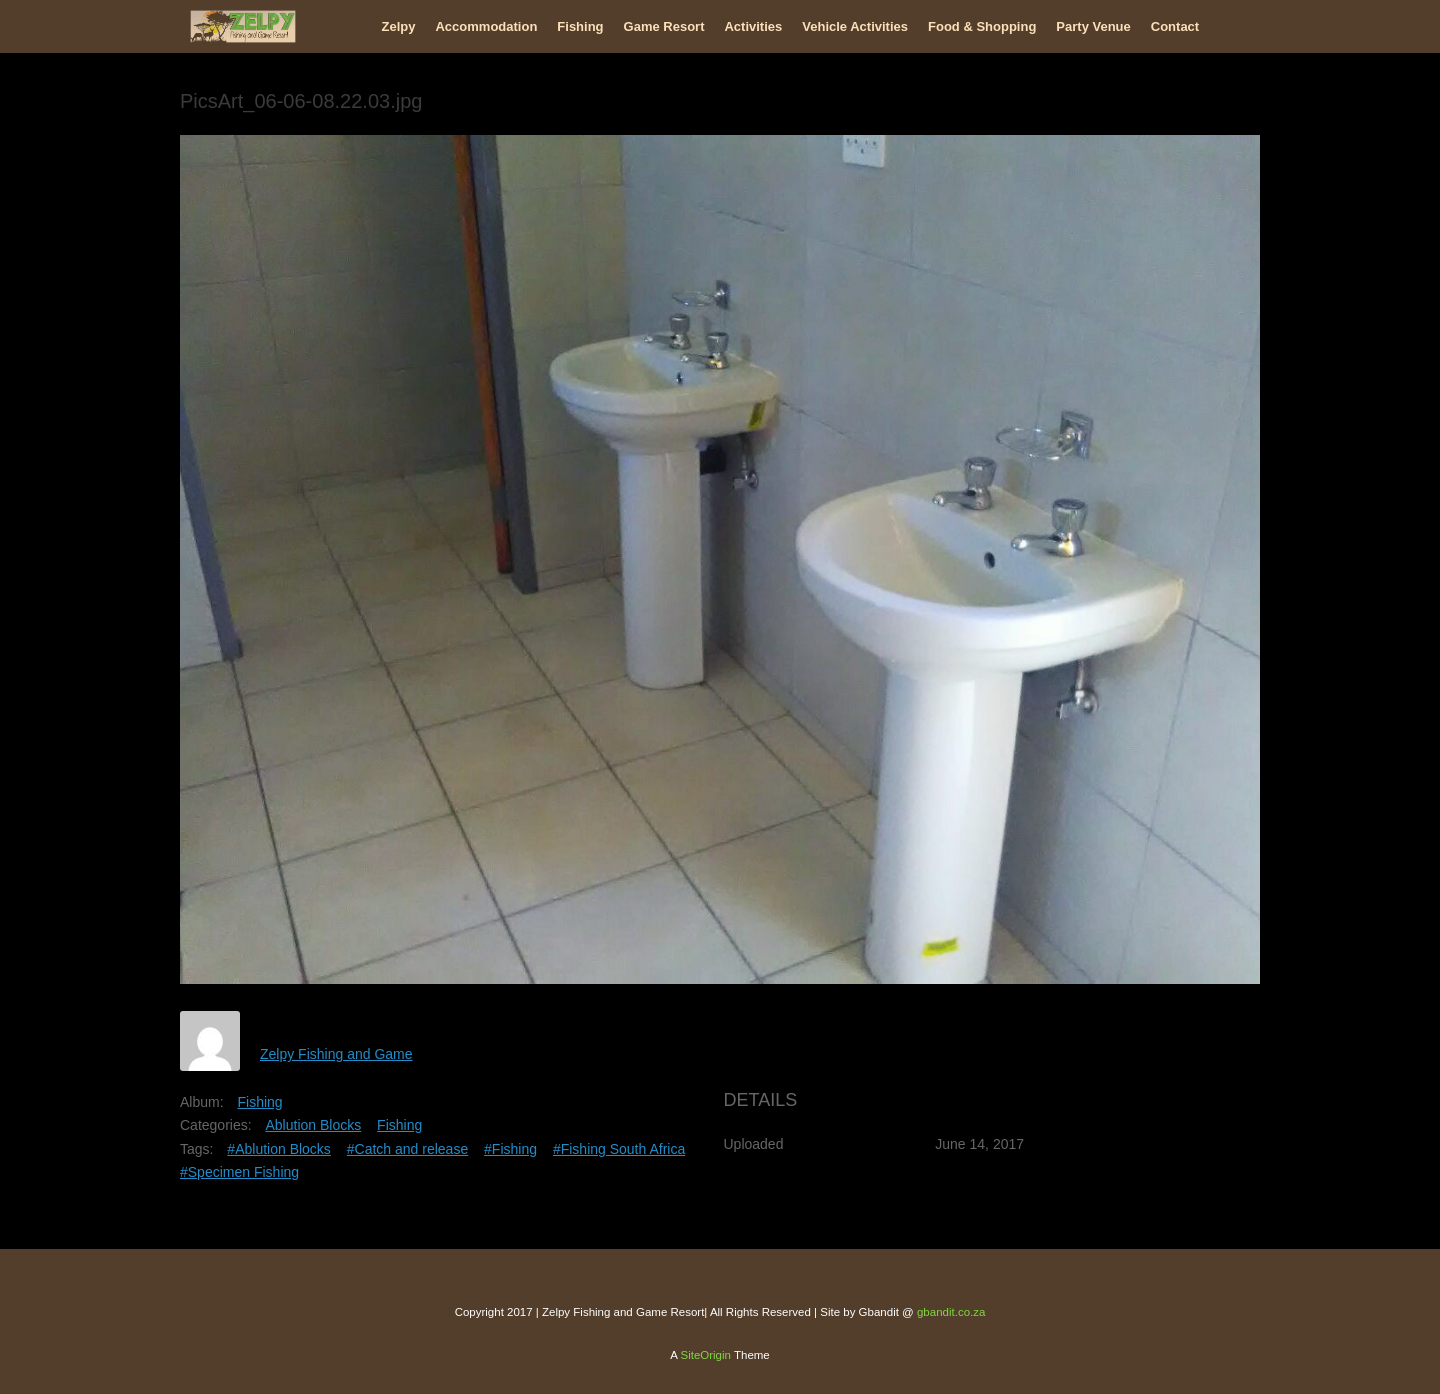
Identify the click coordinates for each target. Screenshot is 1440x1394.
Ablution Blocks (313, 1125)
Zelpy (399, 26)
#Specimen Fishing (239, 1172)
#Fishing (510, 1149)
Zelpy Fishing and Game (336, 1054)
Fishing (580, 26)
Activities (753, 26)
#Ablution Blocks (279, 1149)
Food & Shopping (982, 26)
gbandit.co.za (951, 1312)
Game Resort (664, 26)
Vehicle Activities (855, 26)
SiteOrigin (705, 1355)
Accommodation (486, 26)
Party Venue (1093, 26)
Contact (1175, 26)
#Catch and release (407, 1149)
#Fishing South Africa (619, 1149)
